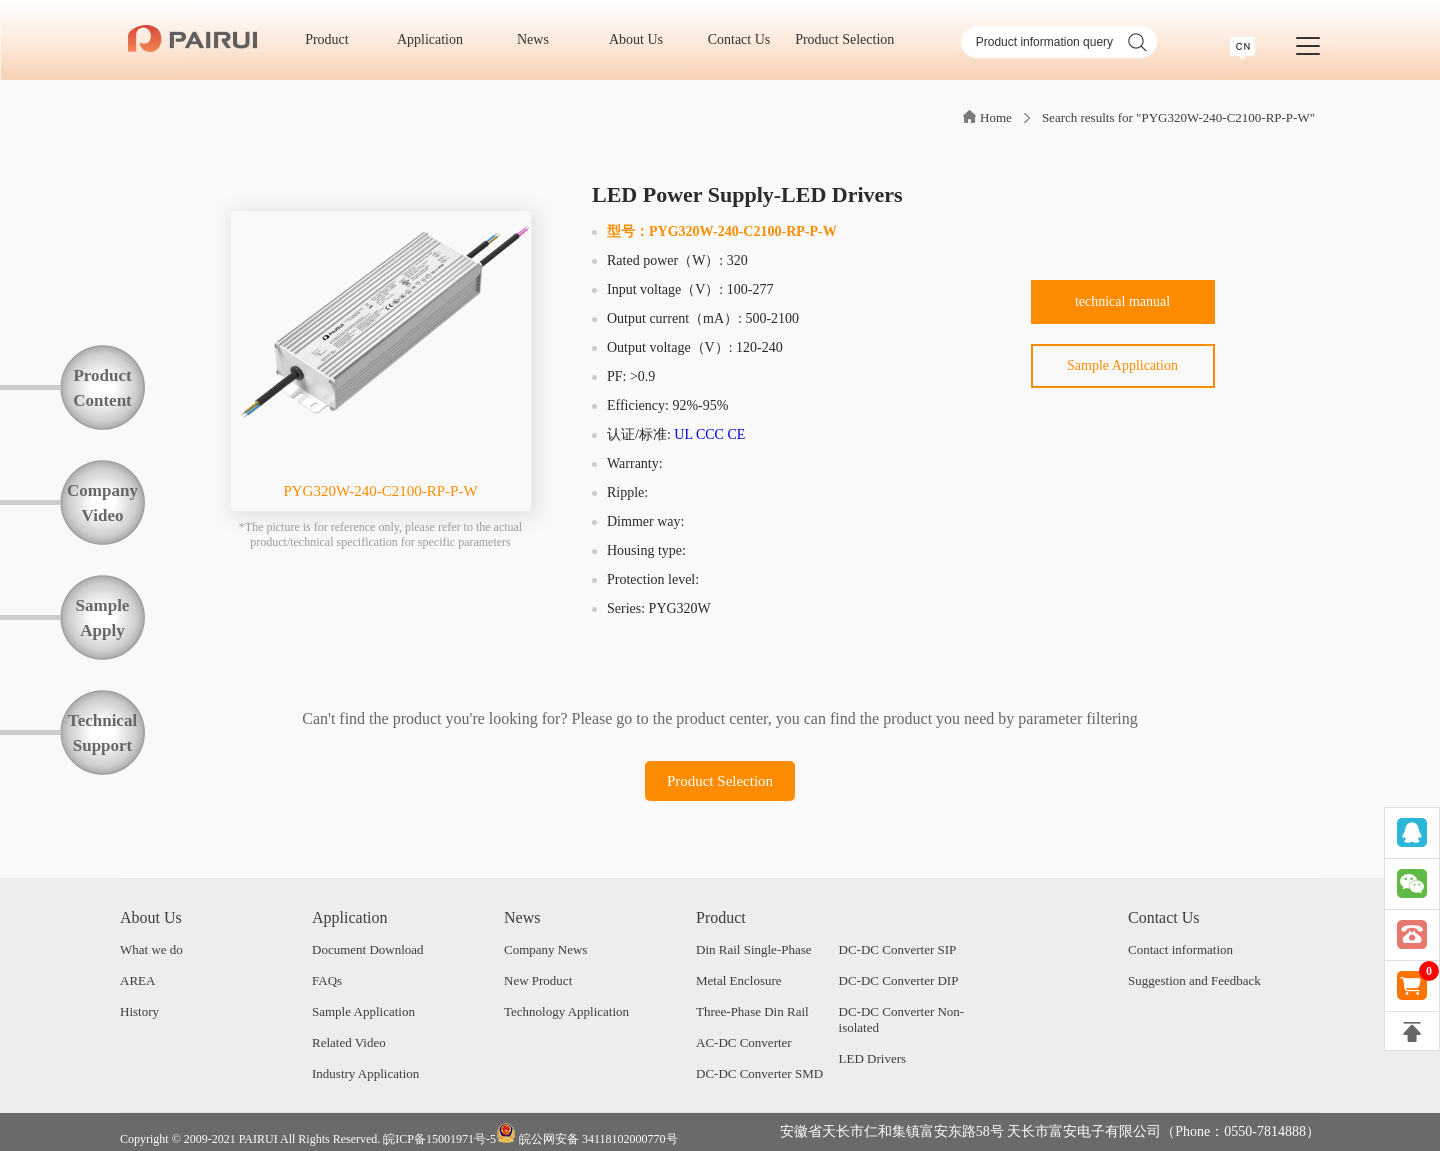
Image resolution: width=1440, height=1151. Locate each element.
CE (736, 434)
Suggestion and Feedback (1194, 980)
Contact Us (746, 39)
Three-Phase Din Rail (752, 1011)
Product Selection (844, 39)
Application (437, 39)
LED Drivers (873, 1058)
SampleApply (103, 618)
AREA (137, 980)
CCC (710, 434)
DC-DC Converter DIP (899, 980)
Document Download (368, 949)
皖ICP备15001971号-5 (439, 1139)
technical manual (1122, 301)
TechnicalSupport (102, 733)
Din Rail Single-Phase (754, 949)
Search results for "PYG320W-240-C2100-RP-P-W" (1178, 117)
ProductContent (102, 388)
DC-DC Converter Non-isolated (902, 1019)
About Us (643, 39)
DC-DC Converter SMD (759, 1073)
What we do (151, 949)
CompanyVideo (102, 503)
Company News (545, 949)
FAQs (327, 980)
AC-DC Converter (744, 1042)
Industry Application (365, 1073)
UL (683, 434)
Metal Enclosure (739, 980)
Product (333, 39)
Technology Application (566, 1011)
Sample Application (1122, 365)
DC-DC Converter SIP (898, 949)
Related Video (349, 1042)
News (539, 39)
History (139, 1011)
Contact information (1180, 949)
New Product (538, 980)
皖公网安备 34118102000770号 (587, 1134)
